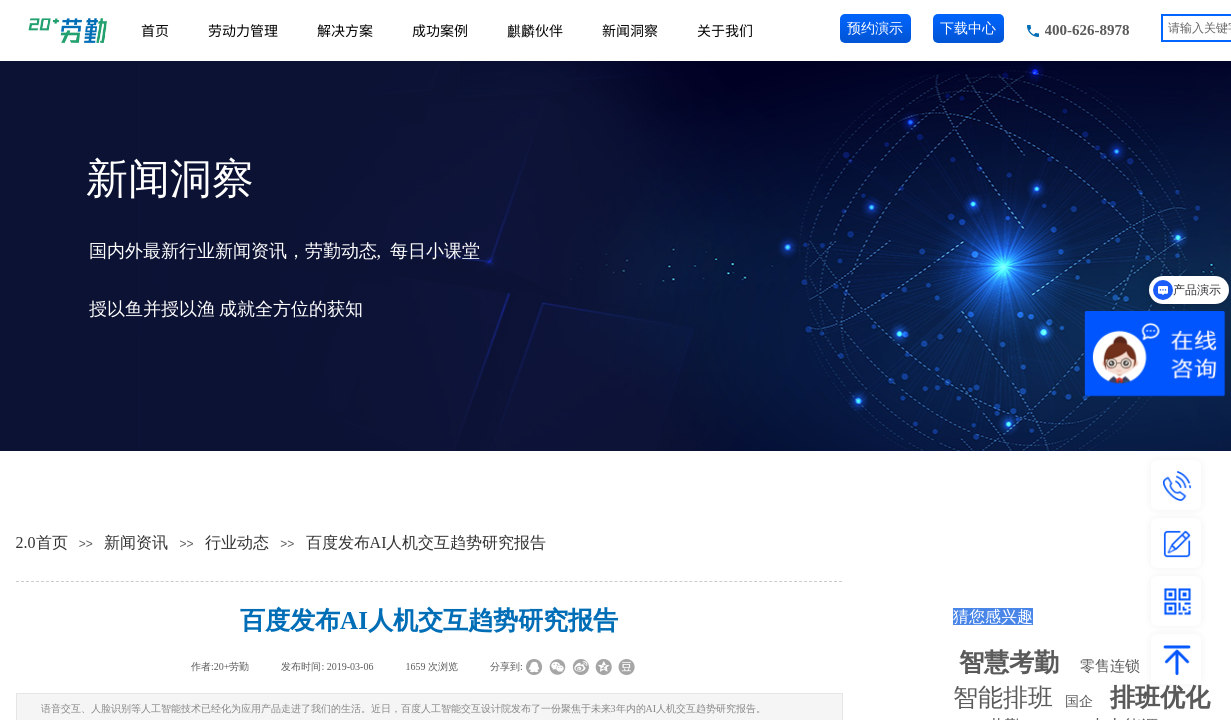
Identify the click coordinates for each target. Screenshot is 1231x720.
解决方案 (345, 30)
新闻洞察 (630, 30)
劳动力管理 (243, 30)
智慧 (1009, 662)
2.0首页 (42, 542)
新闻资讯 (136, 542)
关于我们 (725, 30)
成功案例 (440, 30)
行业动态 (237, 542)
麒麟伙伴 (535, 30)
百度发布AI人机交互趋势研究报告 (426, 542)
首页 (155, 30)
